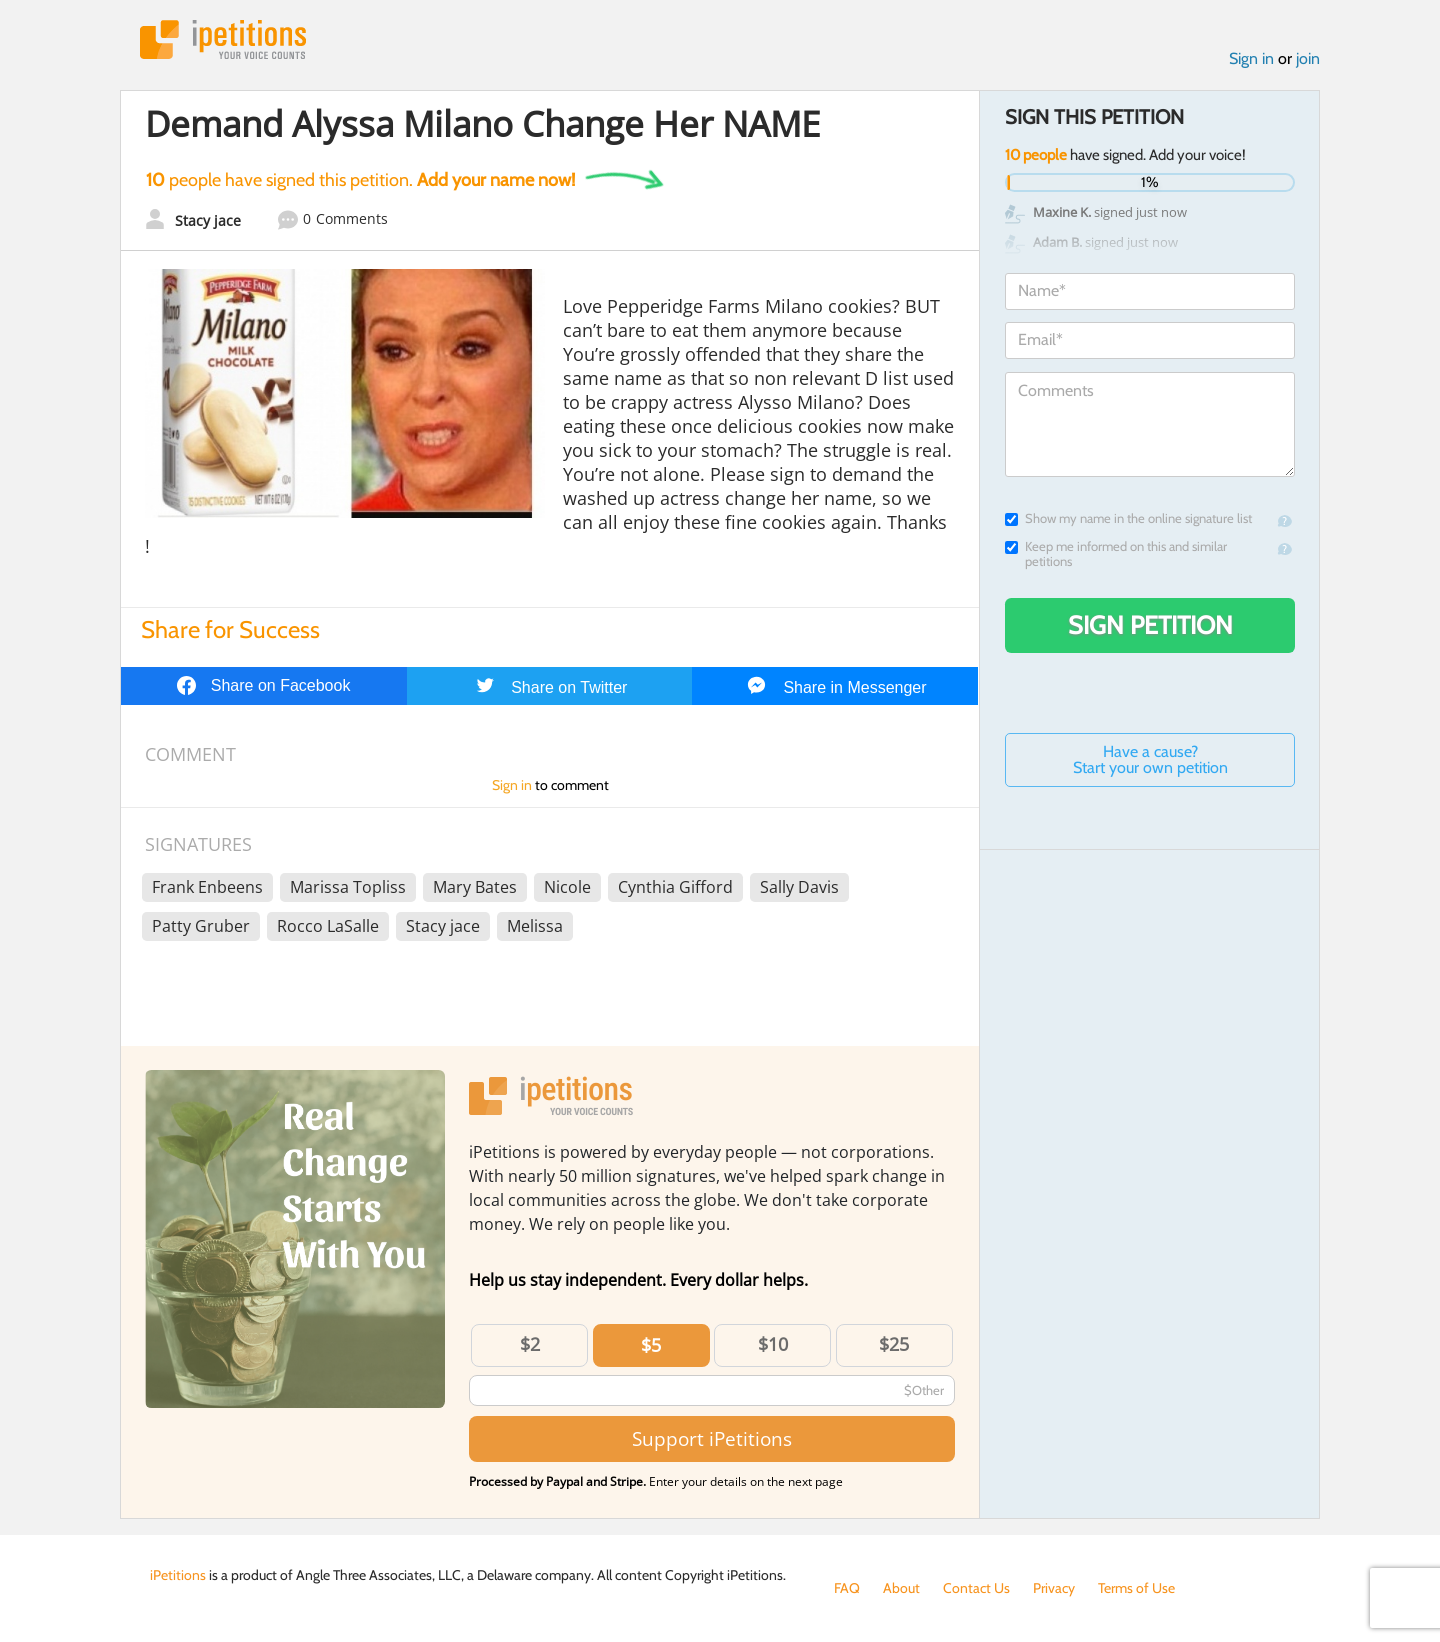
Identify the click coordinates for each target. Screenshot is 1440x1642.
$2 (530, 1344)
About (901, 1588)
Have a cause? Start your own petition (1150, 759)
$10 (773, 1344)
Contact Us (976, 1588)
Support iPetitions (712, 1438)
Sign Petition (1150, 625)
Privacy (1054, 1588)
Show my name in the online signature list (1128, 518)
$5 (651, 1345)
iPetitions (223, 39)
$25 (894, 1344)
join (1308, 58)
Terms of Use (1136, 1588)
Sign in (1251, 58)
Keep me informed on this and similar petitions (1116, 554)
